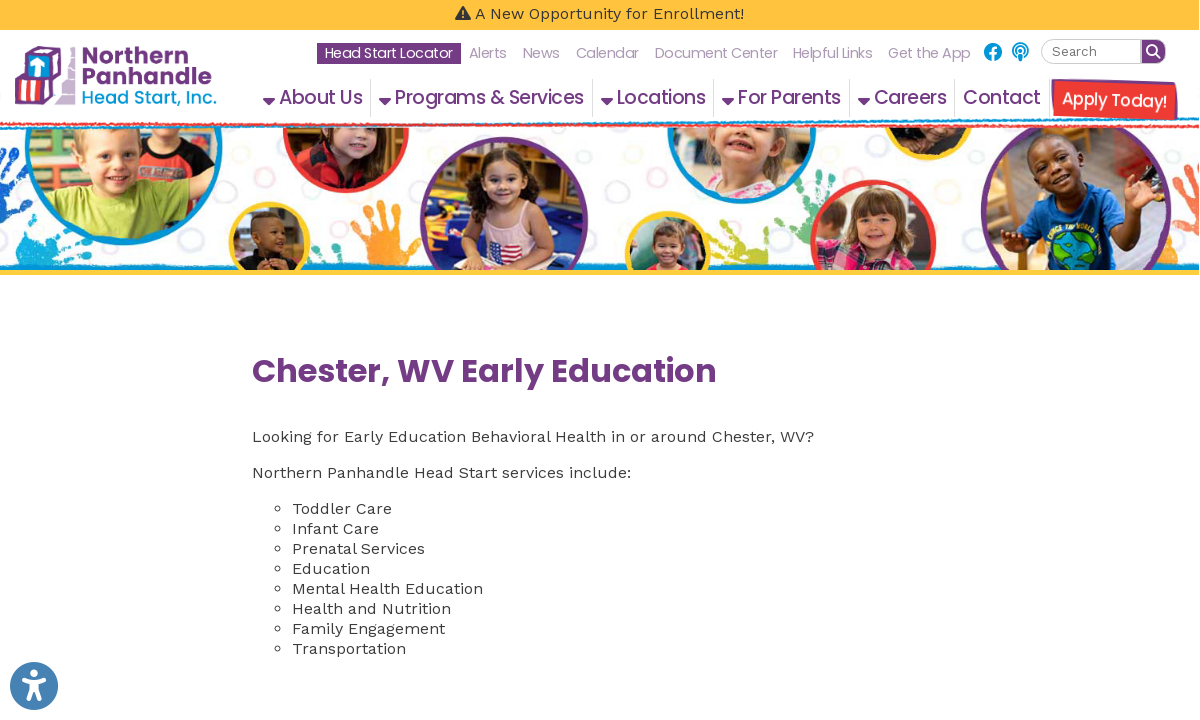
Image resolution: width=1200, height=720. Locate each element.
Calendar (607, 53)
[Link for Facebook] (993, 52)
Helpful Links (833, 53)
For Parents (781, 97)
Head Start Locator (389, 53)
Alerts (488, 53)
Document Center (716, 53)
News (541, 53)
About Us (312, 97)
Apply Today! (1114, 100)
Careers (902, 97)
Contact (1002, 97)
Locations (653, 97)
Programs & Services (481, 97)
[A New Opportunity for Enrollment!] (599, 15)
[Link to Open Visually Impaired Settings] (34, 686)
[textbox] (1091, 51)
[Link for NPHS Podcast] (1020, 52)
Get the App (929, 53)
